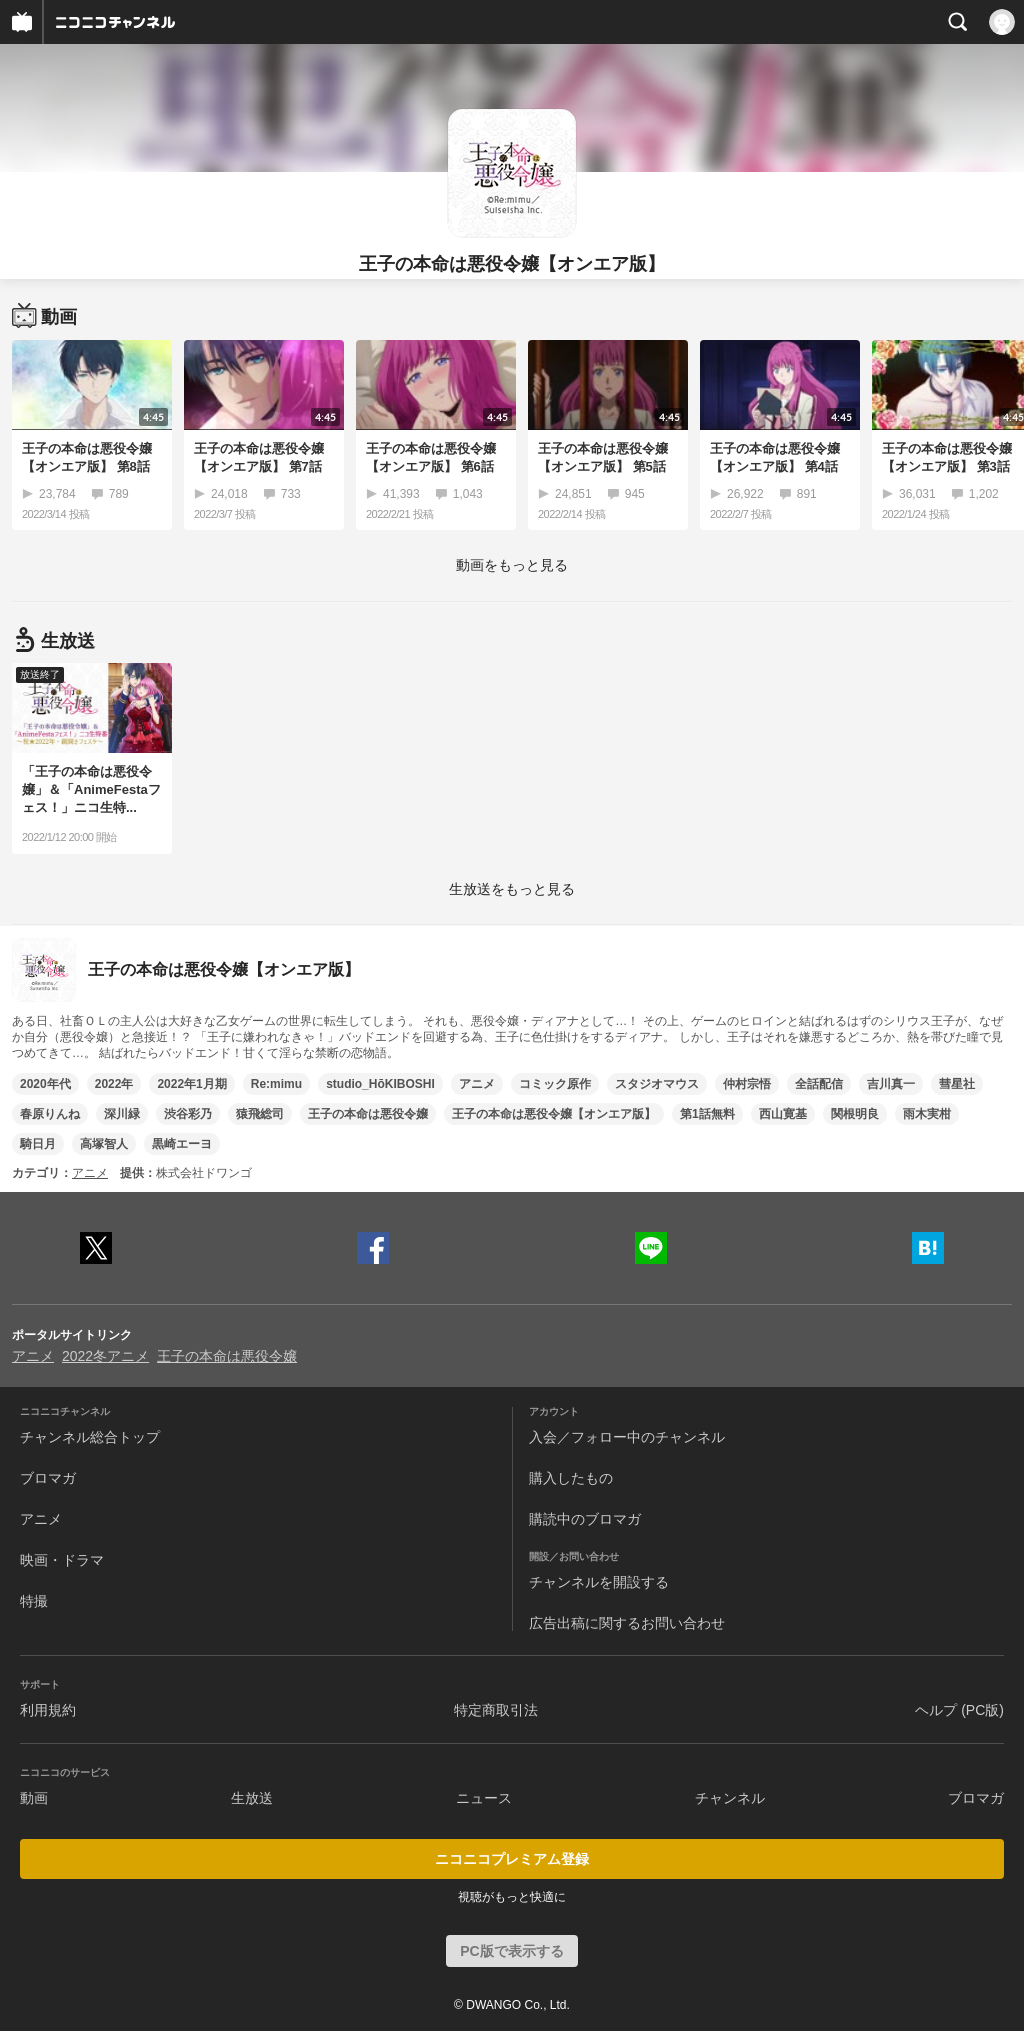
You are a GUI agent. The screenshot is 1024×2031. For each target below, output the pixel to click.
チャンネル (730, 1798)
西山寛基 (783, 1114)
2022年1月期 (191, 1084)
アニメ (477, 1084)
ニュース (484, 1798)
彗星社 (957, 1084)
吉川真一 (891, 1084)
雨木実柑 (927, 1114)
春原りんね (50, 1114)
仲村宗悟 (747, 1084)
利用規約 (48, 1710)
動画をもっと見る (512, 565)
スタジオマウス (657, 1084)
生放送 (252, 1798)
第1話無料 (707, 1114)
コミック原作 (555, 1084)
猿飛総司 (260, 1114)
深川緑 (122, 1114)
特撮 (34, 1601)
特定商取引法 (496, 1710)
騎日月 (38, 1144)
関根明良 (855, 1114)
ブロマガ (48, 1478)
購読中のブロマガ (585, 1519)
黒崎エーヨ (182, 1144)
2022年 (114, 1084)
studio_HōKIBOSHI (380, 1084)
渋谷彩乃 (188, 1114)
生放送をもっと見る (512, 889)
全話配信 (819, 1084)
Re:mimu (276, 1084)
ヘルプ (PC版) (959, 1710)
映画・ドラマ (62, 1560)
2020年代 (45, 1084)
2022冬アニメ (105, 1356)
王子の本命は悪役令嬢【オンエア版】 (554, 1114)
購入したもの (571, 1478)
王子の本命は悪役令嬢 (368, 1114)
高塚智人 (104, 1144)
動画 (34, 1798)
